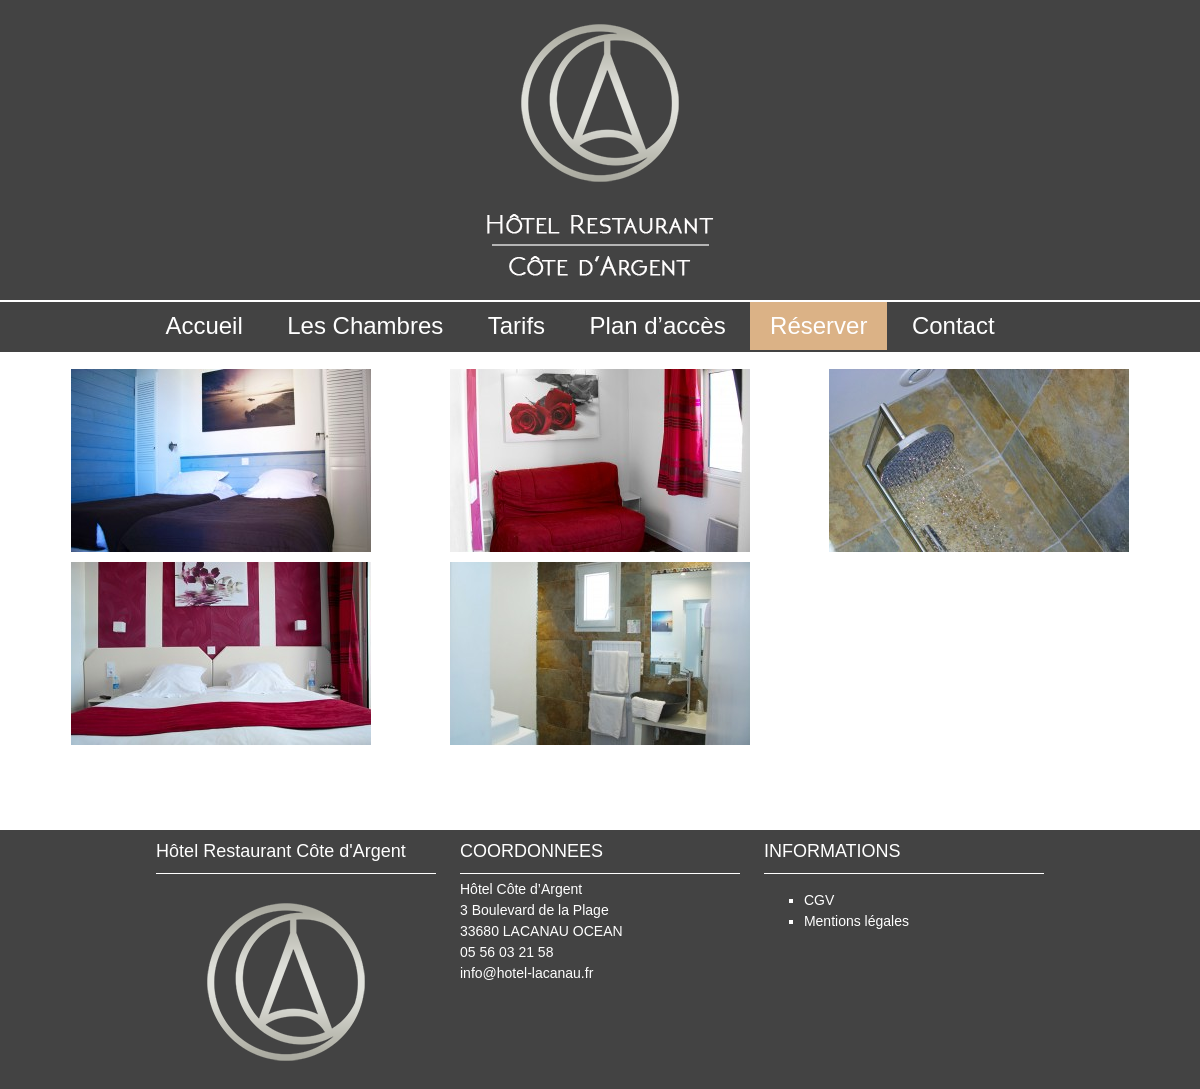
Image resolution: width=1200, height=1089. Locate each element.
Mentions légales (856, 921)
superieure (1060, 795)
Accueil (203, 325)
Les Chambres (365, 325)
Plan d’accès (658, 325)
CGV (819, 900)
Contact (953, 325)
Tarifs (516, 325)
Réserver (818, 325)
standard (131, 795)
